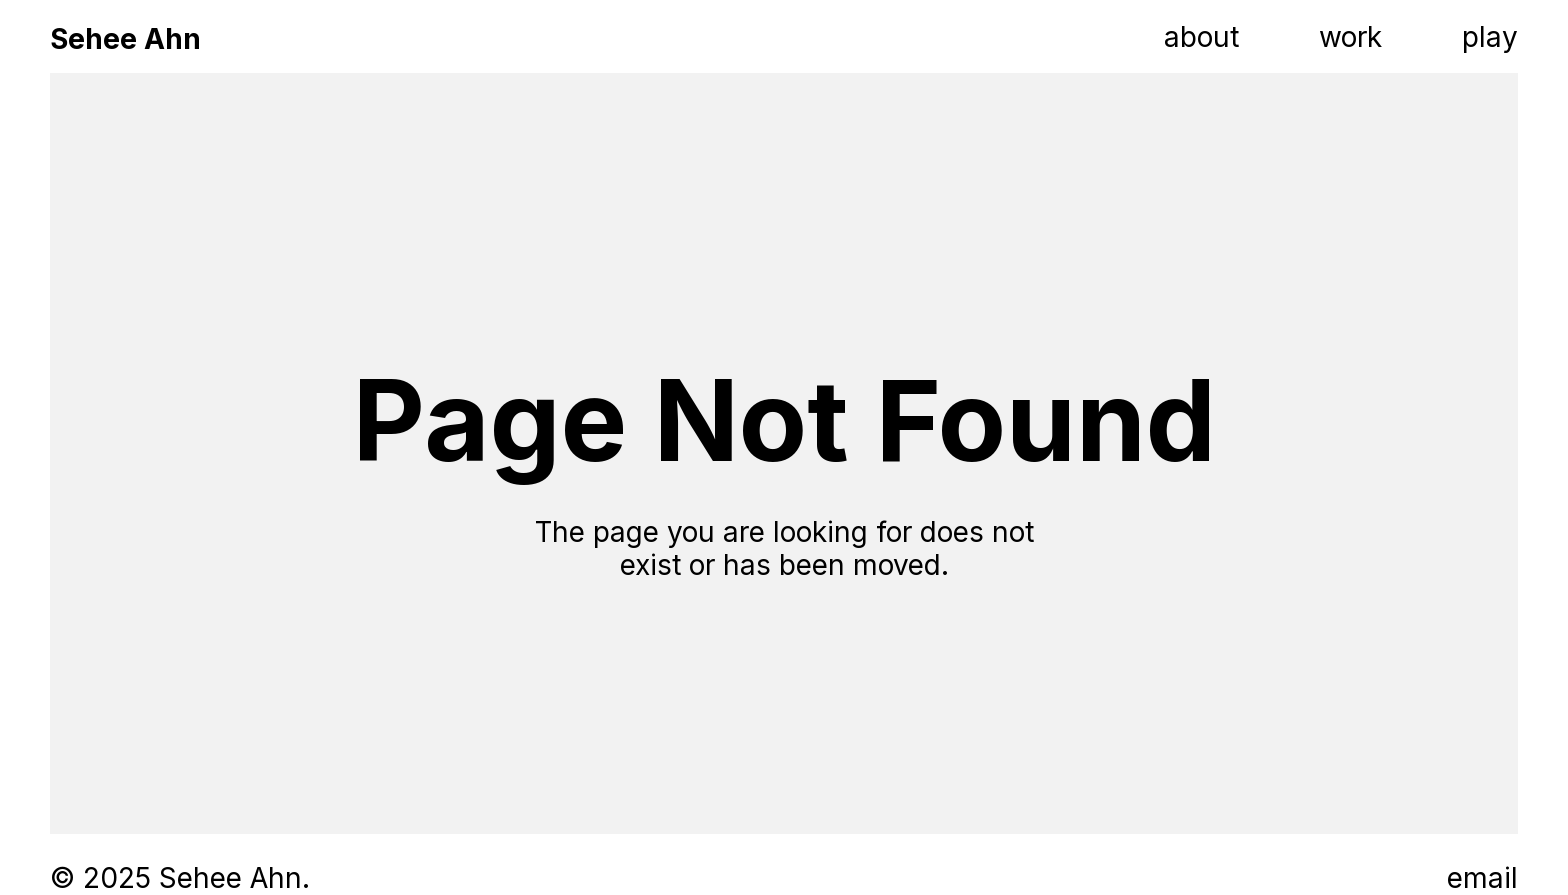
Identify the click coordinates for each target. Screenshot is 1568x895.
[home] (125, 36)
